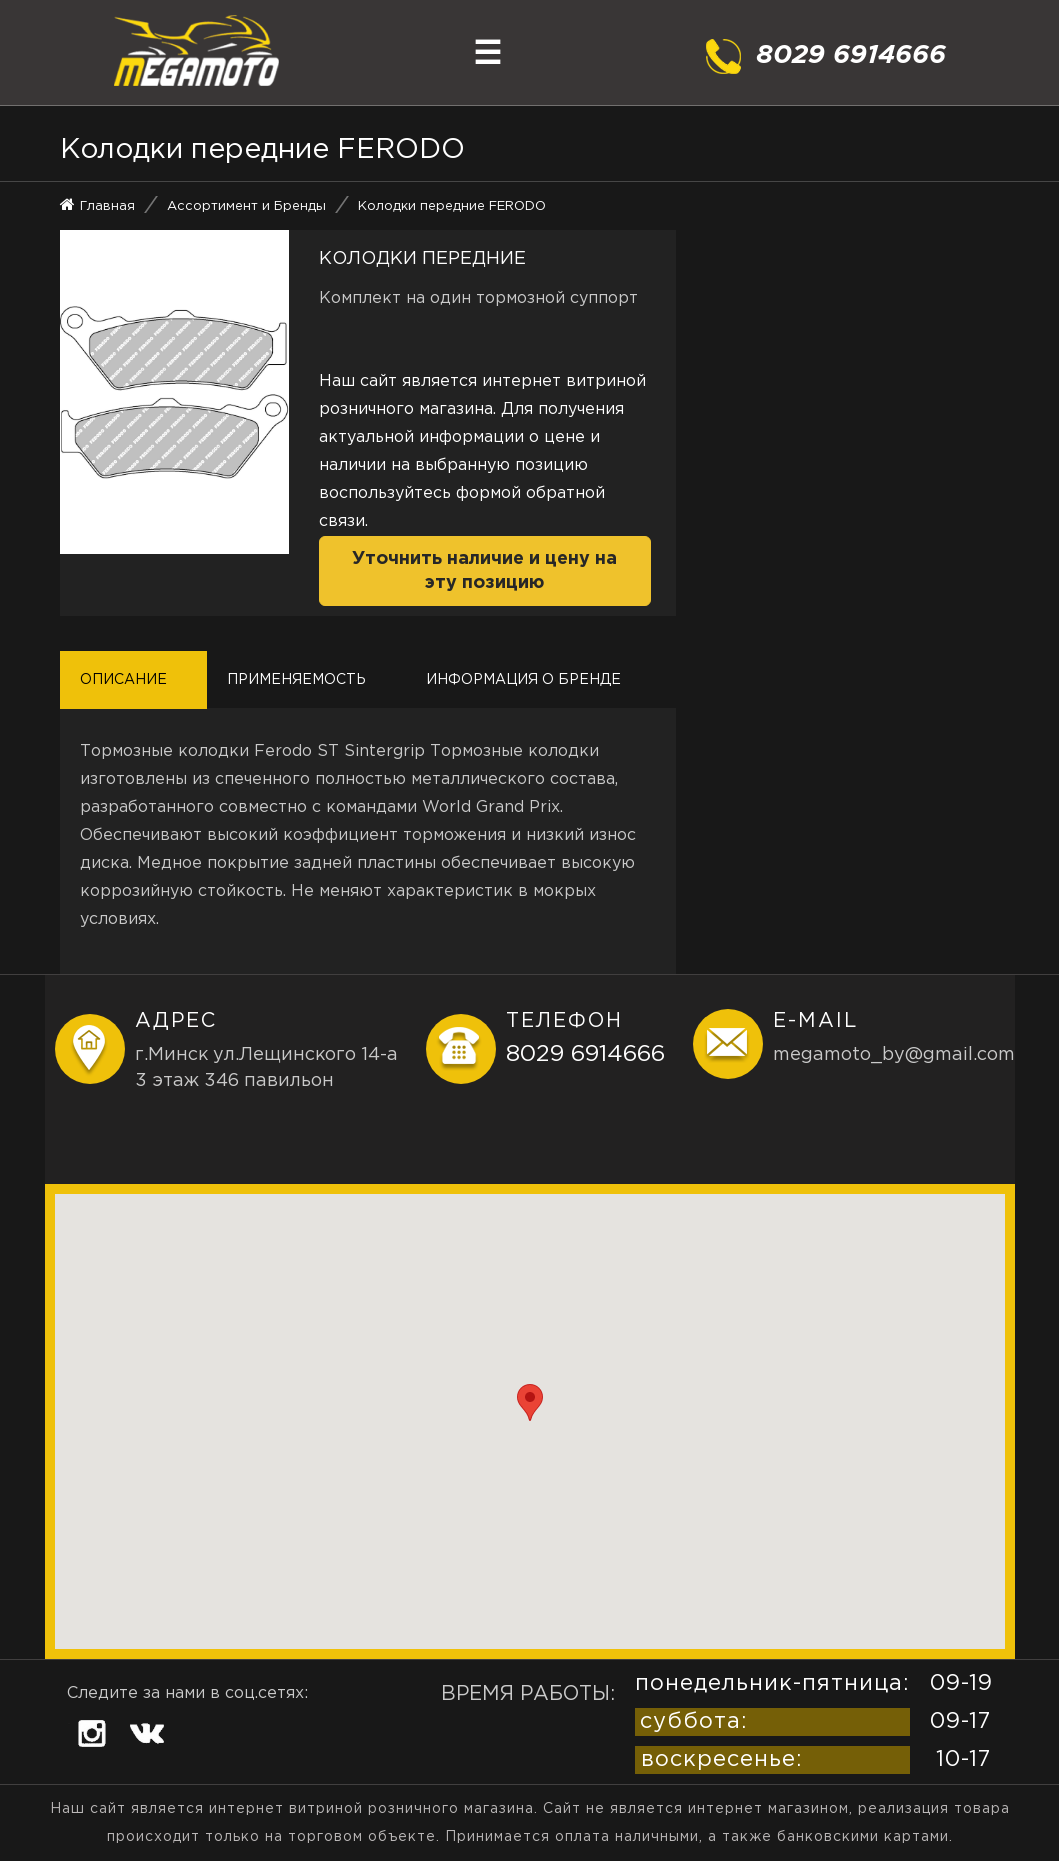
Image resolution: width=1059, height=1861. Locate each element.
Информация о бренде (523, 680)
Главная (107, 206)
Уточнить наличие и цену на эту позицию (484, 571)
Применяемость (296, 680)
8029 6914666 (585, 1054)
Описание (123, 680)
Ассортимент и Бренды (246, 206)
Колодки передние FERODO (452, 206)
